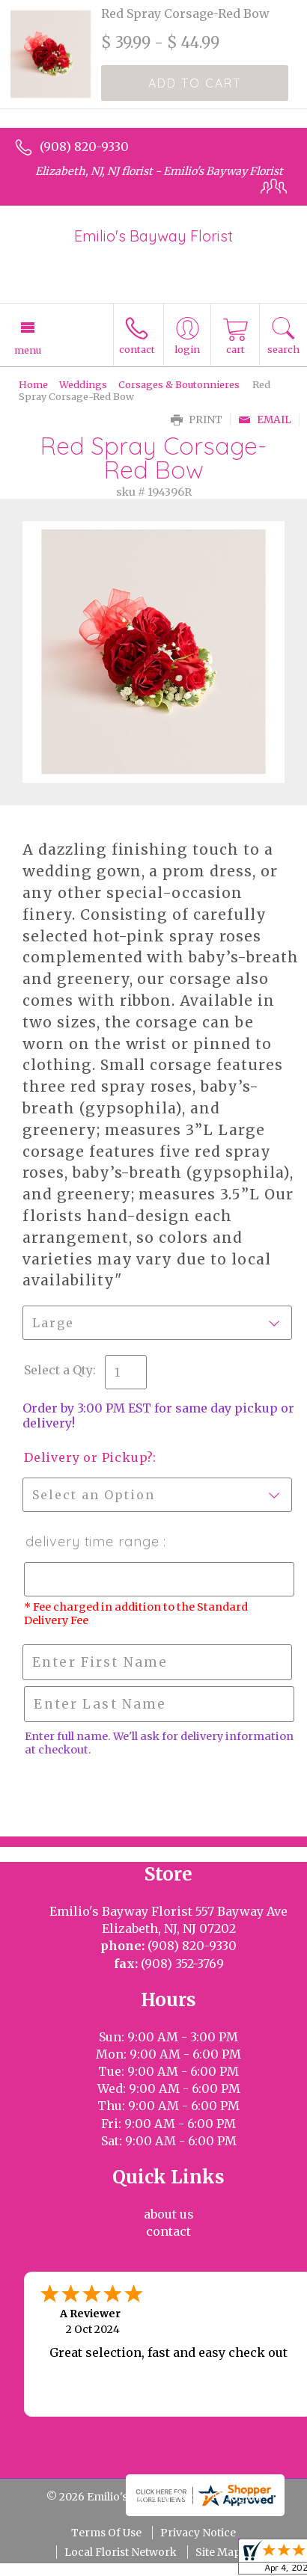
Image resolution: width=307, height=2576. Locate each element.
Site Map (217, 2552)
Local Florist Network (120, 2552)
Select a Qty (58, 1369)
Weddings (83, 384)
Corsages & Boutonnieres (179, 384)
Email (264, 420)
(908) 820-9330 (84, 146)
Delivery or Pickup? (88, 1457)
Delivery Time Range (93, 1541)
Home (33, 384)
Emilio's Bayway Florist (153, 236)
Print (196, 420)
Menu (27, 350)
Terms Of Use (106, 2532)
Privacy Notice (198, 2532)
